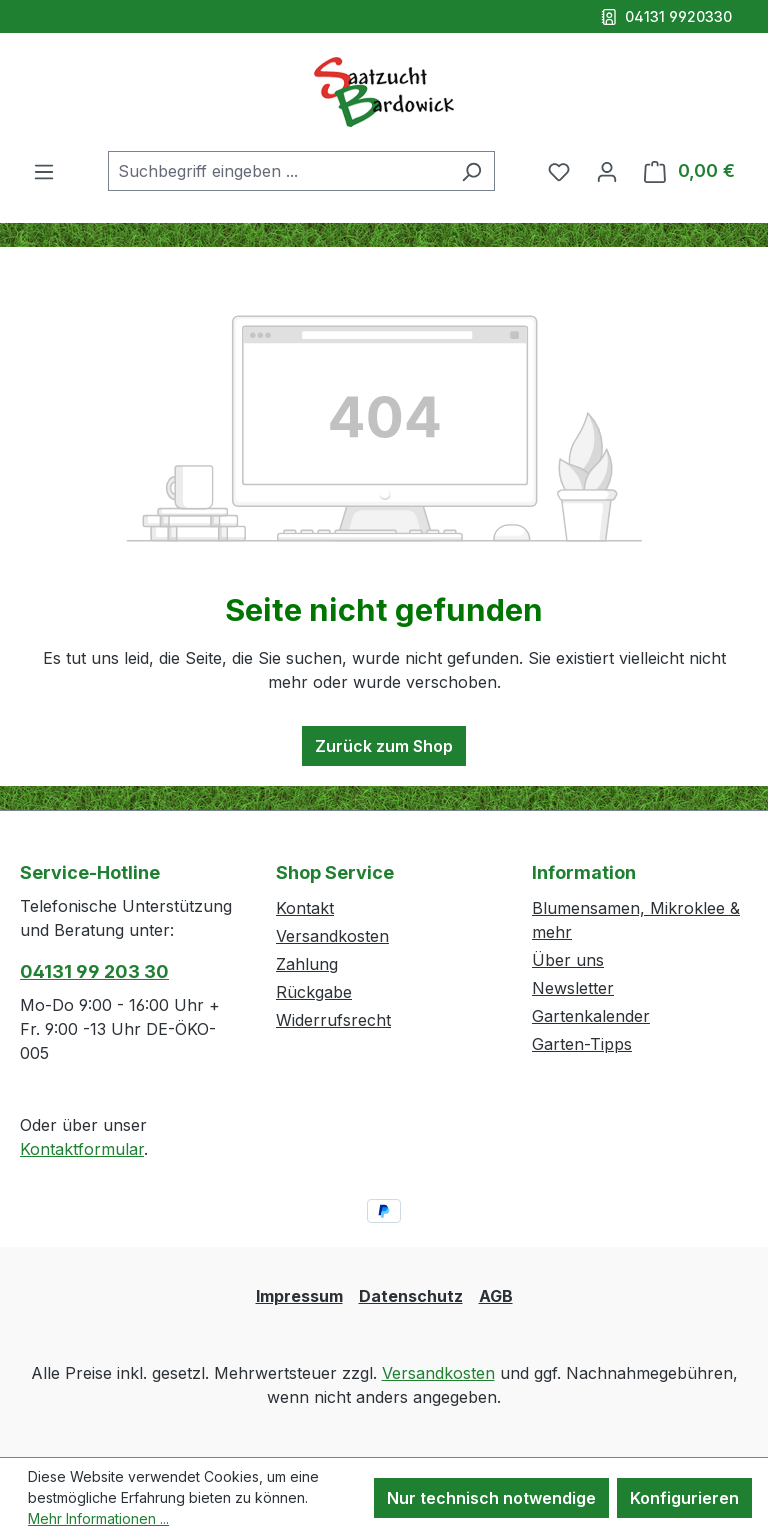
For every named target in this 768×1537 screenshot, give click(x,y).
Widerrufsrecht (333, 1020)
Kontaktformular (82, 1149)
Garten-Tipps (582, 1044)
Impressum (299, 1296)
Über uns (568, 960)
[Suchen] (471, 171)
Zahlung (307, 964)
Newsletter (573, 988)
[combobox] (278, 171)
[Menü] (44, 171)
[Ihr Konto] (607, 171)
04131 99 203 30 (94, 971)
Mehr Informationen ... (98, 1518)
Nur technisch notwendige (491, 1498)
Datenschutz (411, 1296)
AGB (496, 1296)
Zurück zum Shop (384, 746)
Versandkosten (332, 936)
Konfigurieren (684, 1498)
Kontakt (305, 908)
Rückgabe (314, 992)
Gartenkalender (591, 1016)
